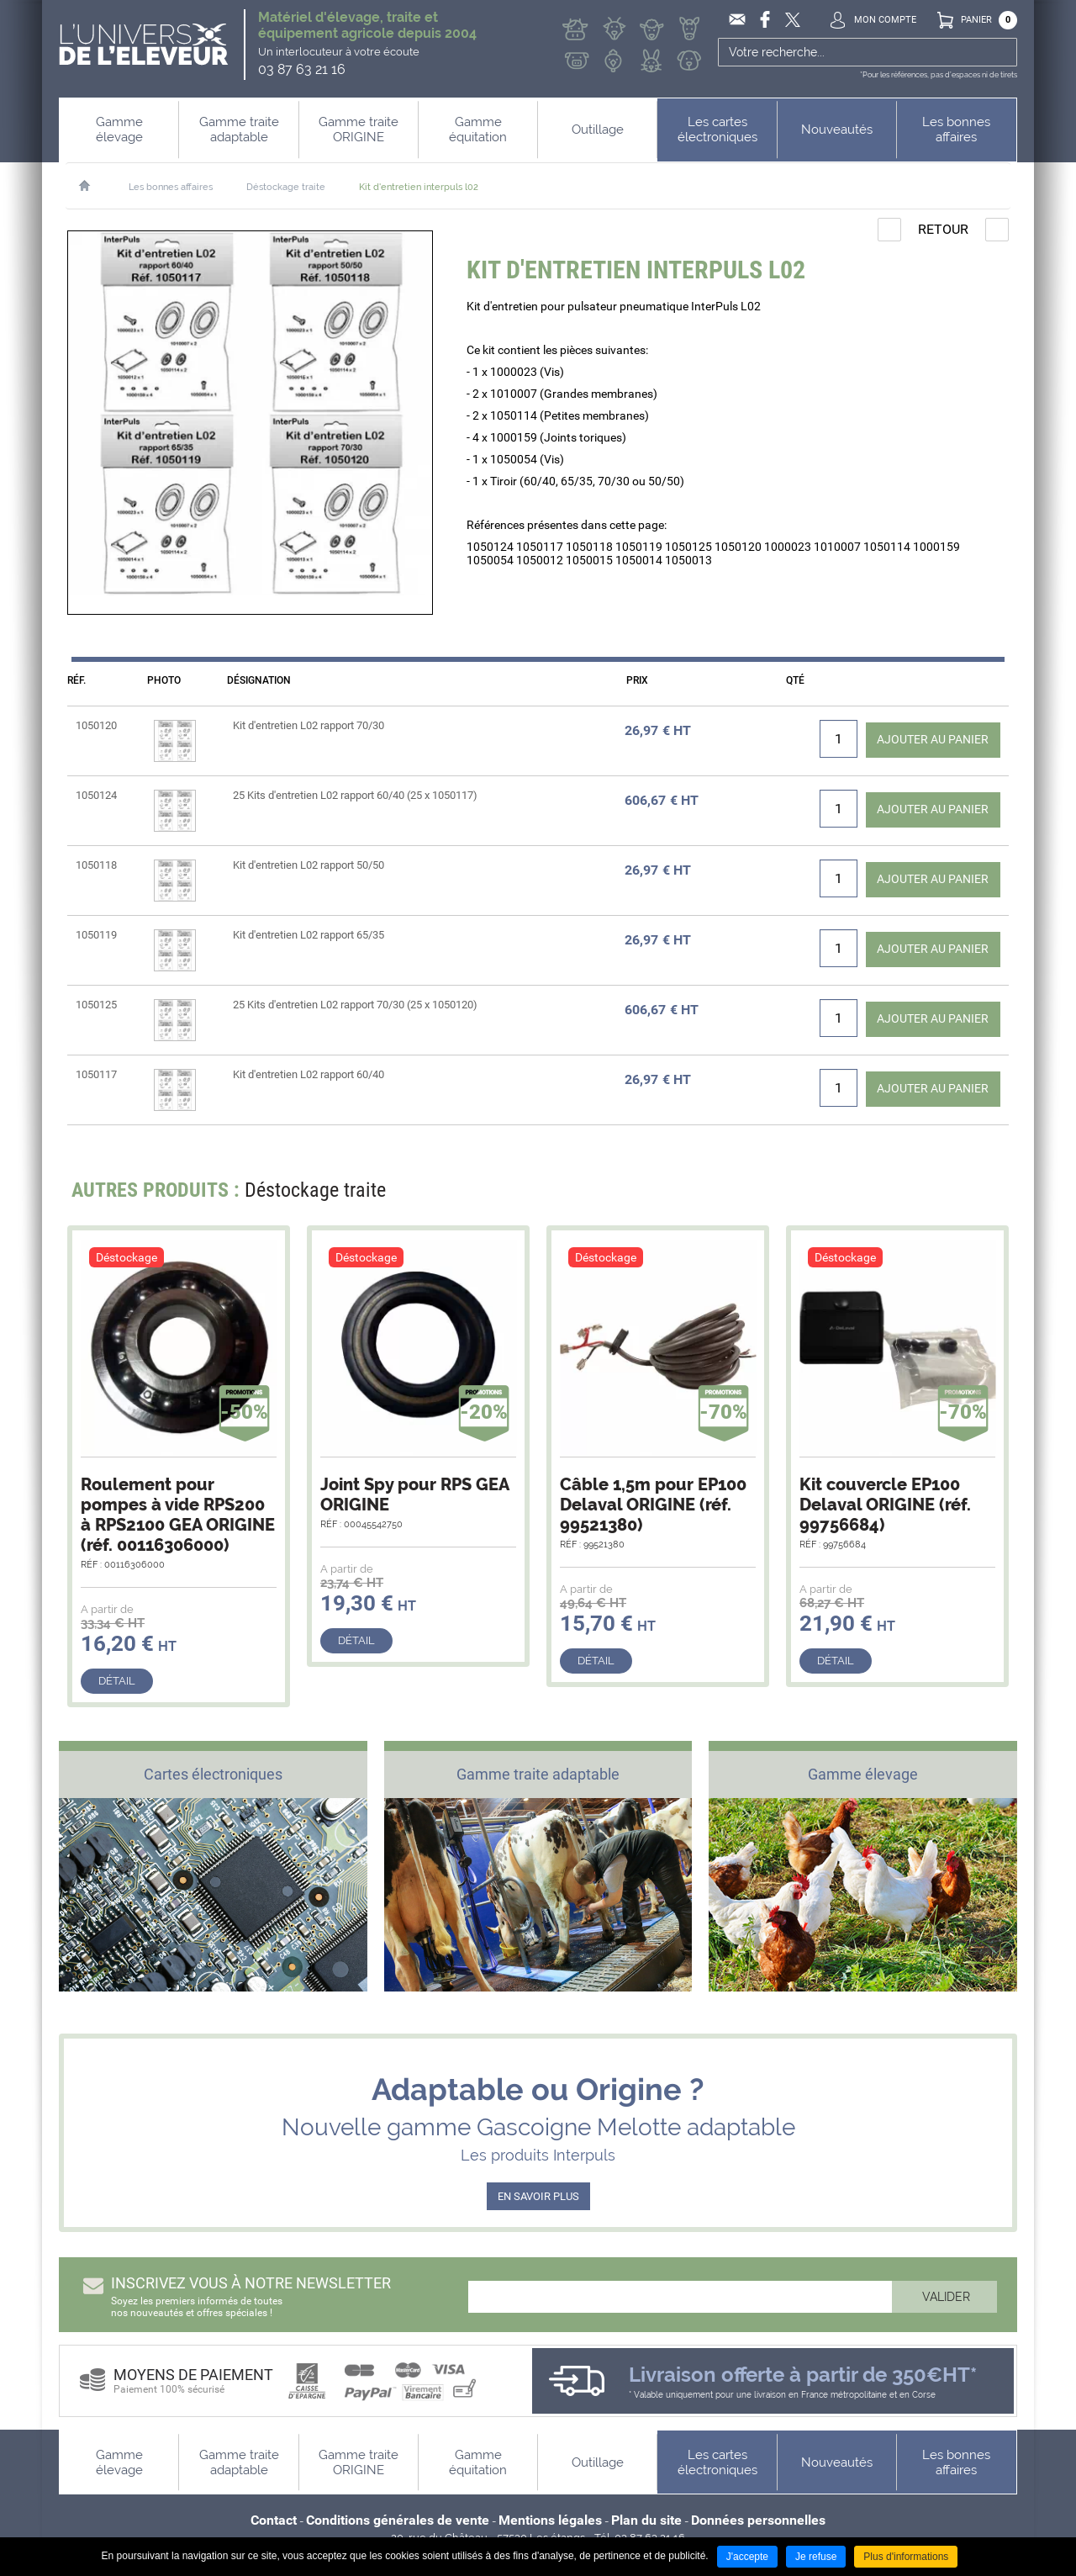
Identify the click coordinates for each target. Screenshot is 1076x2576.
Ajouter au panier (922, 739)
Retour (943, 229)
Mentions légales (550, 2520)
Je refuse (815, 2557)
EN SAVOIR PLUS (538, 2196)
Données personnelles (758, 2520)
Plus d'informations (905, 2557)
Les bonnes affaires (171, 187)
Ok (1002, 52)
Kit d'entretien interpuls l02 (418, 187)
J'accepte (747, 2557)
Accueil (93, 186)
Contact (274, 2520)
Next (985, 1194)
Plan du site (646, 2520)
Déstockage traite (285, 187)
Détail (116, 1680)
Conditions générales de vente (397, 2520)
